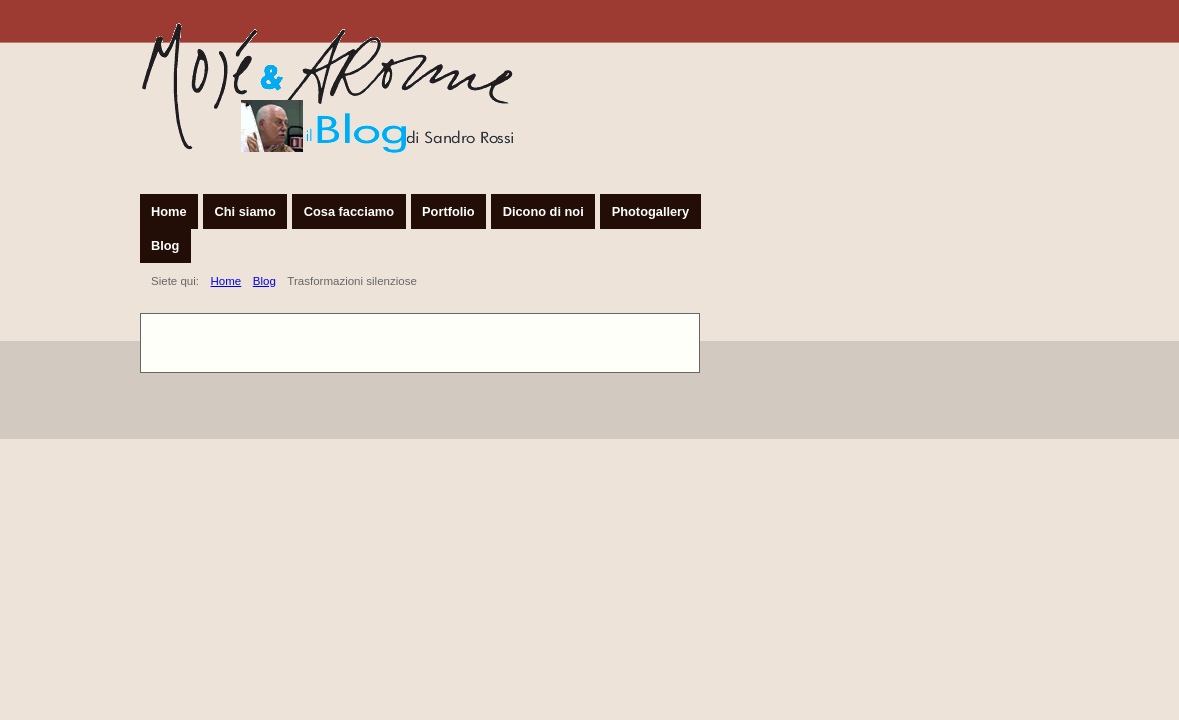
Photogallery (651, 211)
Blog (165, 245)
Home (169, 211)
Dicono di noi (543, 211)
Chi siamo (245, 211)
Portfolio (448, 211)
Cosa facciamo (349, 211)
